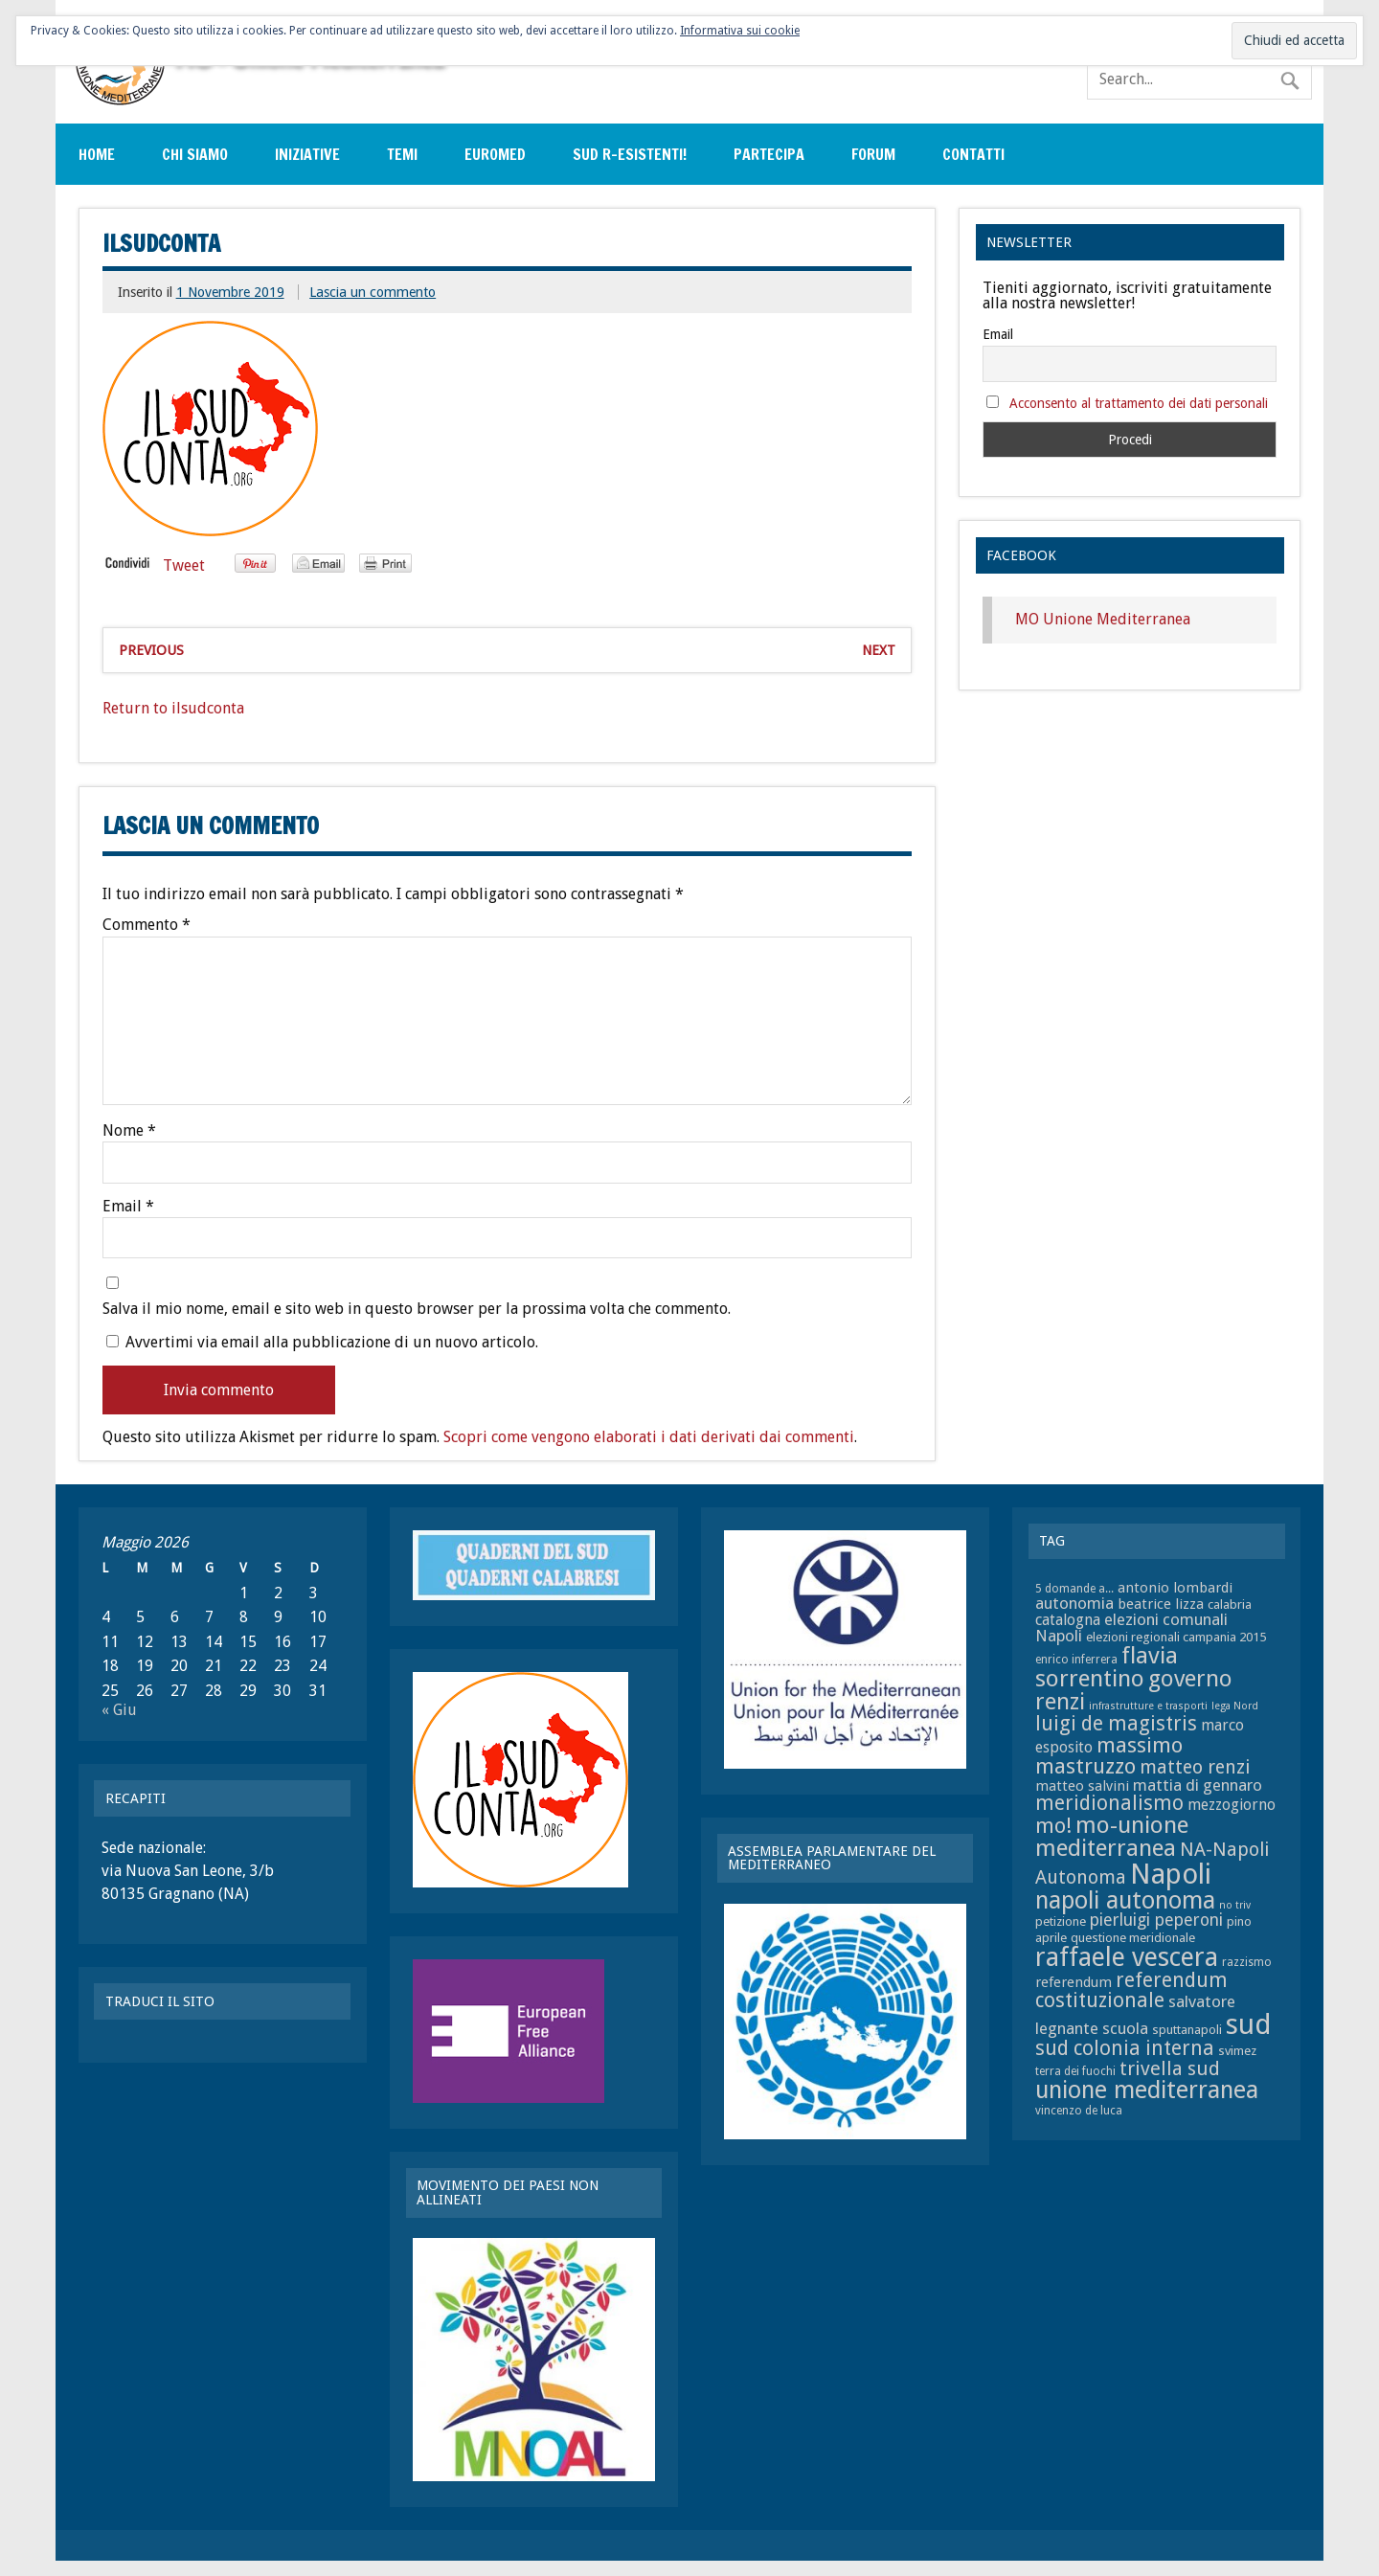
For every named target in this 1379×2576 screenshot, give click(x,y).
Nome (129, 1131)
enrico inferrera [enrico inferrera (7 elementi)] (1076, 1659)
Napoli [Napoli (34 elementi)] (1170, 1874)
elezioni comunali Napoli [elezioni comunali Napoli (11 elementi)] (1131, 1627)
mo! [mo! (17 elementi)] (1053, 1826)
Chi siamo (195, 154)
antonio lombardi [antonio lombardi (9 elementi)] (1175, 1587)
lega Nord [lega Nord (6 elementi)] (1234, 1706)
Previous (151, 650)
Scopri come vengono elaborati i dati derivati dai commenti (648, 1437)
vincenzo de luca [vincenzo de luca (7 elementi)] (1078, 2110)
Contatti (973, 154)
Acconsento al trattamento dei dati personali (1138, 403)
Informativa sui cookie (740, 30)
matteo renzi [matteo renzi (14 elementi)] (1195, 1767)
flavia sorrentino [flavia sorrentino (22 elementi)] (1106, 1666)
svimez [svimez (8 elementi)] (1237, 2051)
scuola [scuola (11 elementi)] (1125, 2028)
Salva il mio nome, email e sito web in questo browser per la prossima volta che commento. (416, 1309)
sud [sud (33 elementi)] (1248, 2024)
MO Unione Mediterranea (1102, 619)
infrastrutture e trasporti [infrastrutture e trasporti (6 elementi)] (1148, 1706)
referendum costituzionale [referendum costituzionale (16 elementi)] (1131, 1990)
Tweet (184, 565)
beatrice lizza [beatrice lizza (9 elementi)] (1161, 1604)
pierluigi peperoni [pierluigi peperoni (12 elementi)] (1156, 1920)
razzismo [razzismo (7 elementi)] (1247, 1962)
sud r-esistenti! (630, 154)
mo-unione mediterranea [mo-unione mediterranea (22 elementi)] (1111, 1836)
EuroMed (495, 154)
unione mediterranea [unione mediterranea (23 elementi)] (1146, 2090)
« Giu (119, 1710)
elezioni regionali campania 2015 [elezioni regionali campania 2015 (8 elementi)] (1176, 1637)
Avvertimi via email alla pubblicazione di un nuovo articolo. (331, 1342)
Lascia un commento (372, 292)
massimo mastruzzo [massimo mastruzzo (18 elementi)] (1109, 1755)
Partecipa (769, 154)
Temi (402, 154)
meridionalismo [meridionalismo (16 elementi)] (1109, 1803)
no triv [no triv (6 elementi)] (1235, 1905)
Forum (873, 154)
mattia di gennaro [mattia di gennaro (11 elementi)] (1197, 1785)
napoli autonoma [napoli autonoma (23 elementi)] (1125, 1900)
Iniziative (307, 154)
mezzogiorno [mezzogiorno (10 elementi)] (1231, 1805)
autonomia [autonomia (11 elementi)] (1074, 1603)
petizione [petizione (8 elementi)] (1060, 1921)
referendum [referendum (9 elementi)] (1073, 1982)
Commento (146, 925)
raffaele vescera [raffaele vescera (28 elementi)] (1126, 1957)
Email (128, 1206)
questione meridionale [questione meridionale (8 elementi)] (1133, 1938)
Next (878, 650)
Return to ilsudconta (173, 708)
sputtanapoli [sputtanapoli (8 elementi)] (1187, 2029)
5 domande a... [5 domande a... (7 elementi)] (1074, 1588)
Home (97, 154)
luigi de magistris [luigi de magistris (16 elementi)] (1116, 1723)
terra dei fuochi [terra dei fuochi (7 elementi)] (1075, 2071)
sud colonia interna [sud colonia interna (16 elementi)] (1124, 2048)
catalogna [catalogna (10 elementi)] (1067, 1620)
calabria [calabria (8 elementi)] (1230, 1604)
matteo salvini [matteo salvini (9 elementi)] (1082, 1786)
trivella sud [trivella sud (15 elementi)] (1169, 2068)
